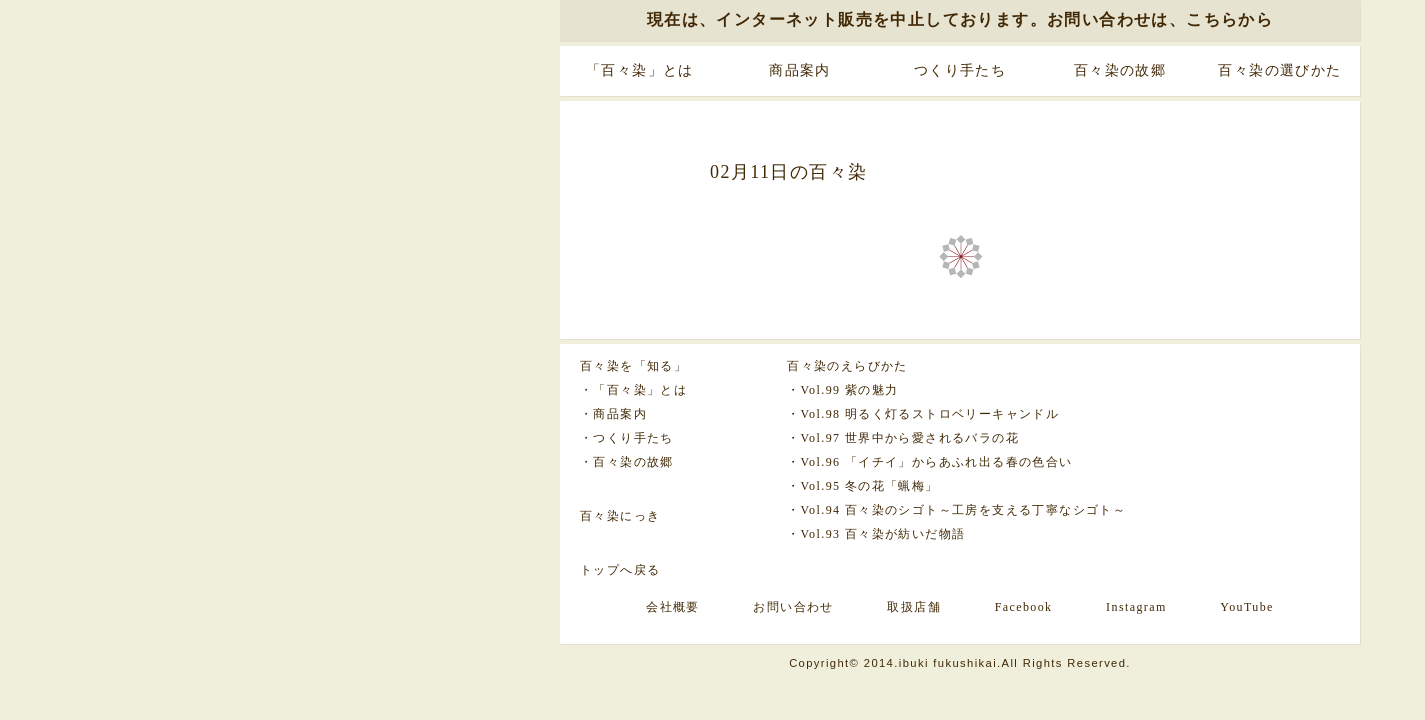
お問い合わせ (793, 607)
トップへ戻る (620, 570)
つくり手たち (960, 70)
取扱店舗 (914, 607)
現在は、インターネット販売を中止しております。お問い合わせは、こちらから (960, 19)
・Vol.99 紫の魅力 (842, 390)
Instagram (1136, 607)
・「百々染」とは (633, 390)
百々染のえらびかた (847, 366)
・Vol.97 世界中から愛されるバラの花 (903, 438)
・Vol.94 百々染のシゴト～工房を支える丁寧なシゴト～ (956, 510)
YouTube (1247, 607)
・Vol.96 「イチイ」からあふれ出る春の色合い (929, 462)
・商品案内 (613, 414)
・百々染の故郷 (627, 462)
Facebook (1024, 607)
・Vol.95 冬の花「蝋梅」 (862, 486)
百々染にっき (620, 516)
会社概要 (673, 607)
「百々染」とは (640, 70)
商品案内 (800, 70)
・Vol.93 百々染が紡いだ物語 (876, 534)
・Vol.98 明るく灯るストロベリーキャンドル (923, 414)
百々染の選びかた (1279, 70)
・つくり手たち (627, 438)
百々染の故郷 (1120, 70)
